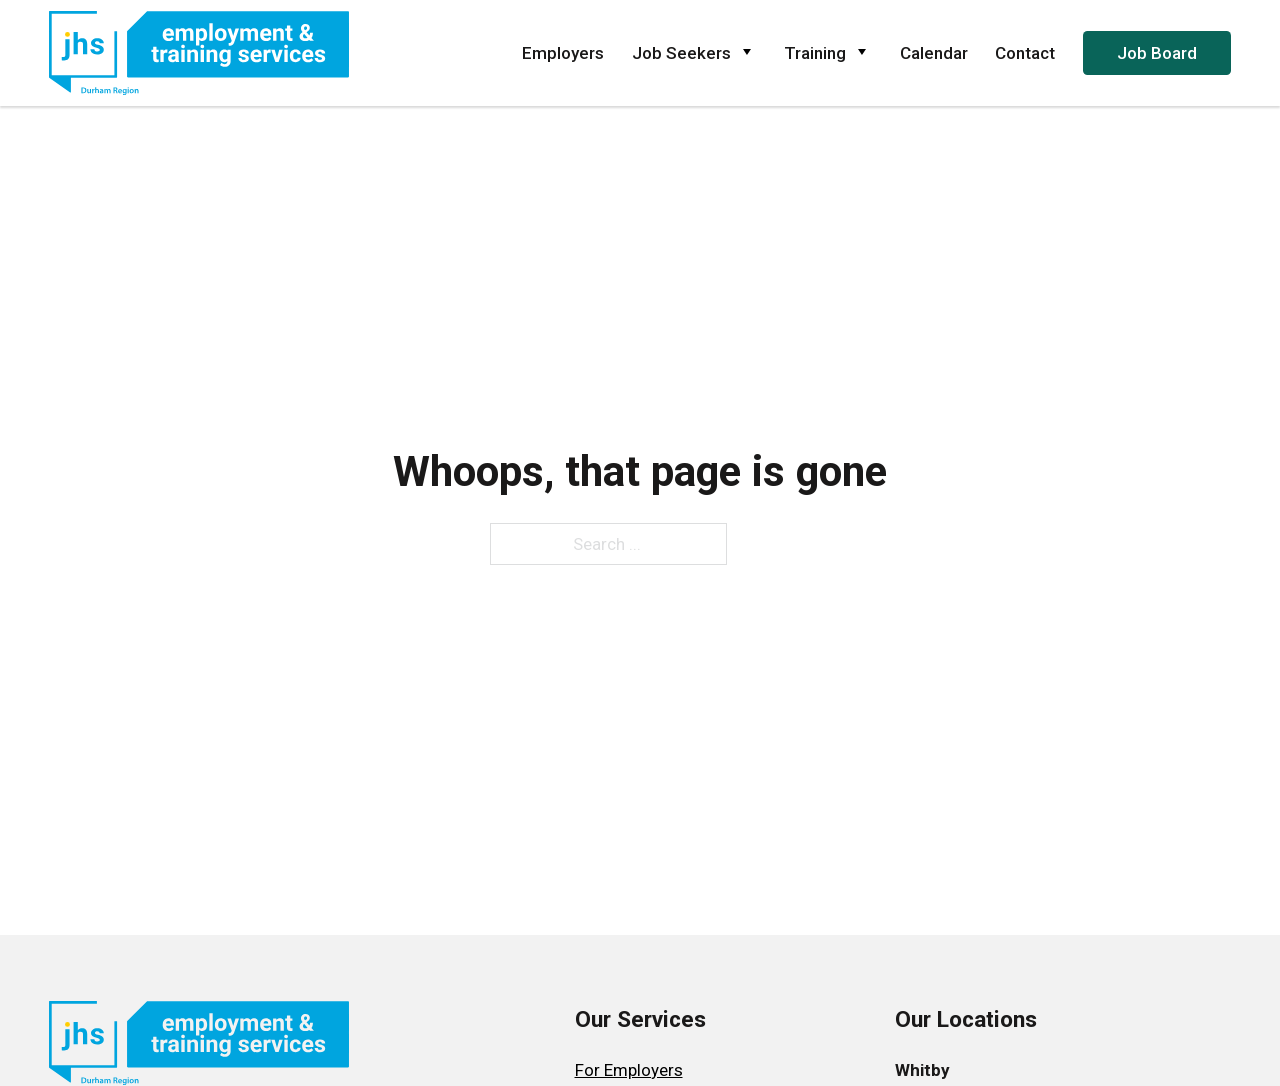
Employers (563, 53)
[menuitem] (640, 1070)
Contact (1025, 53)
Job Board (1157, 53)
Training (828, 53)
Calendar (934, 53)
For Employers (629, 1070)
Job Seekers (694, 53)
